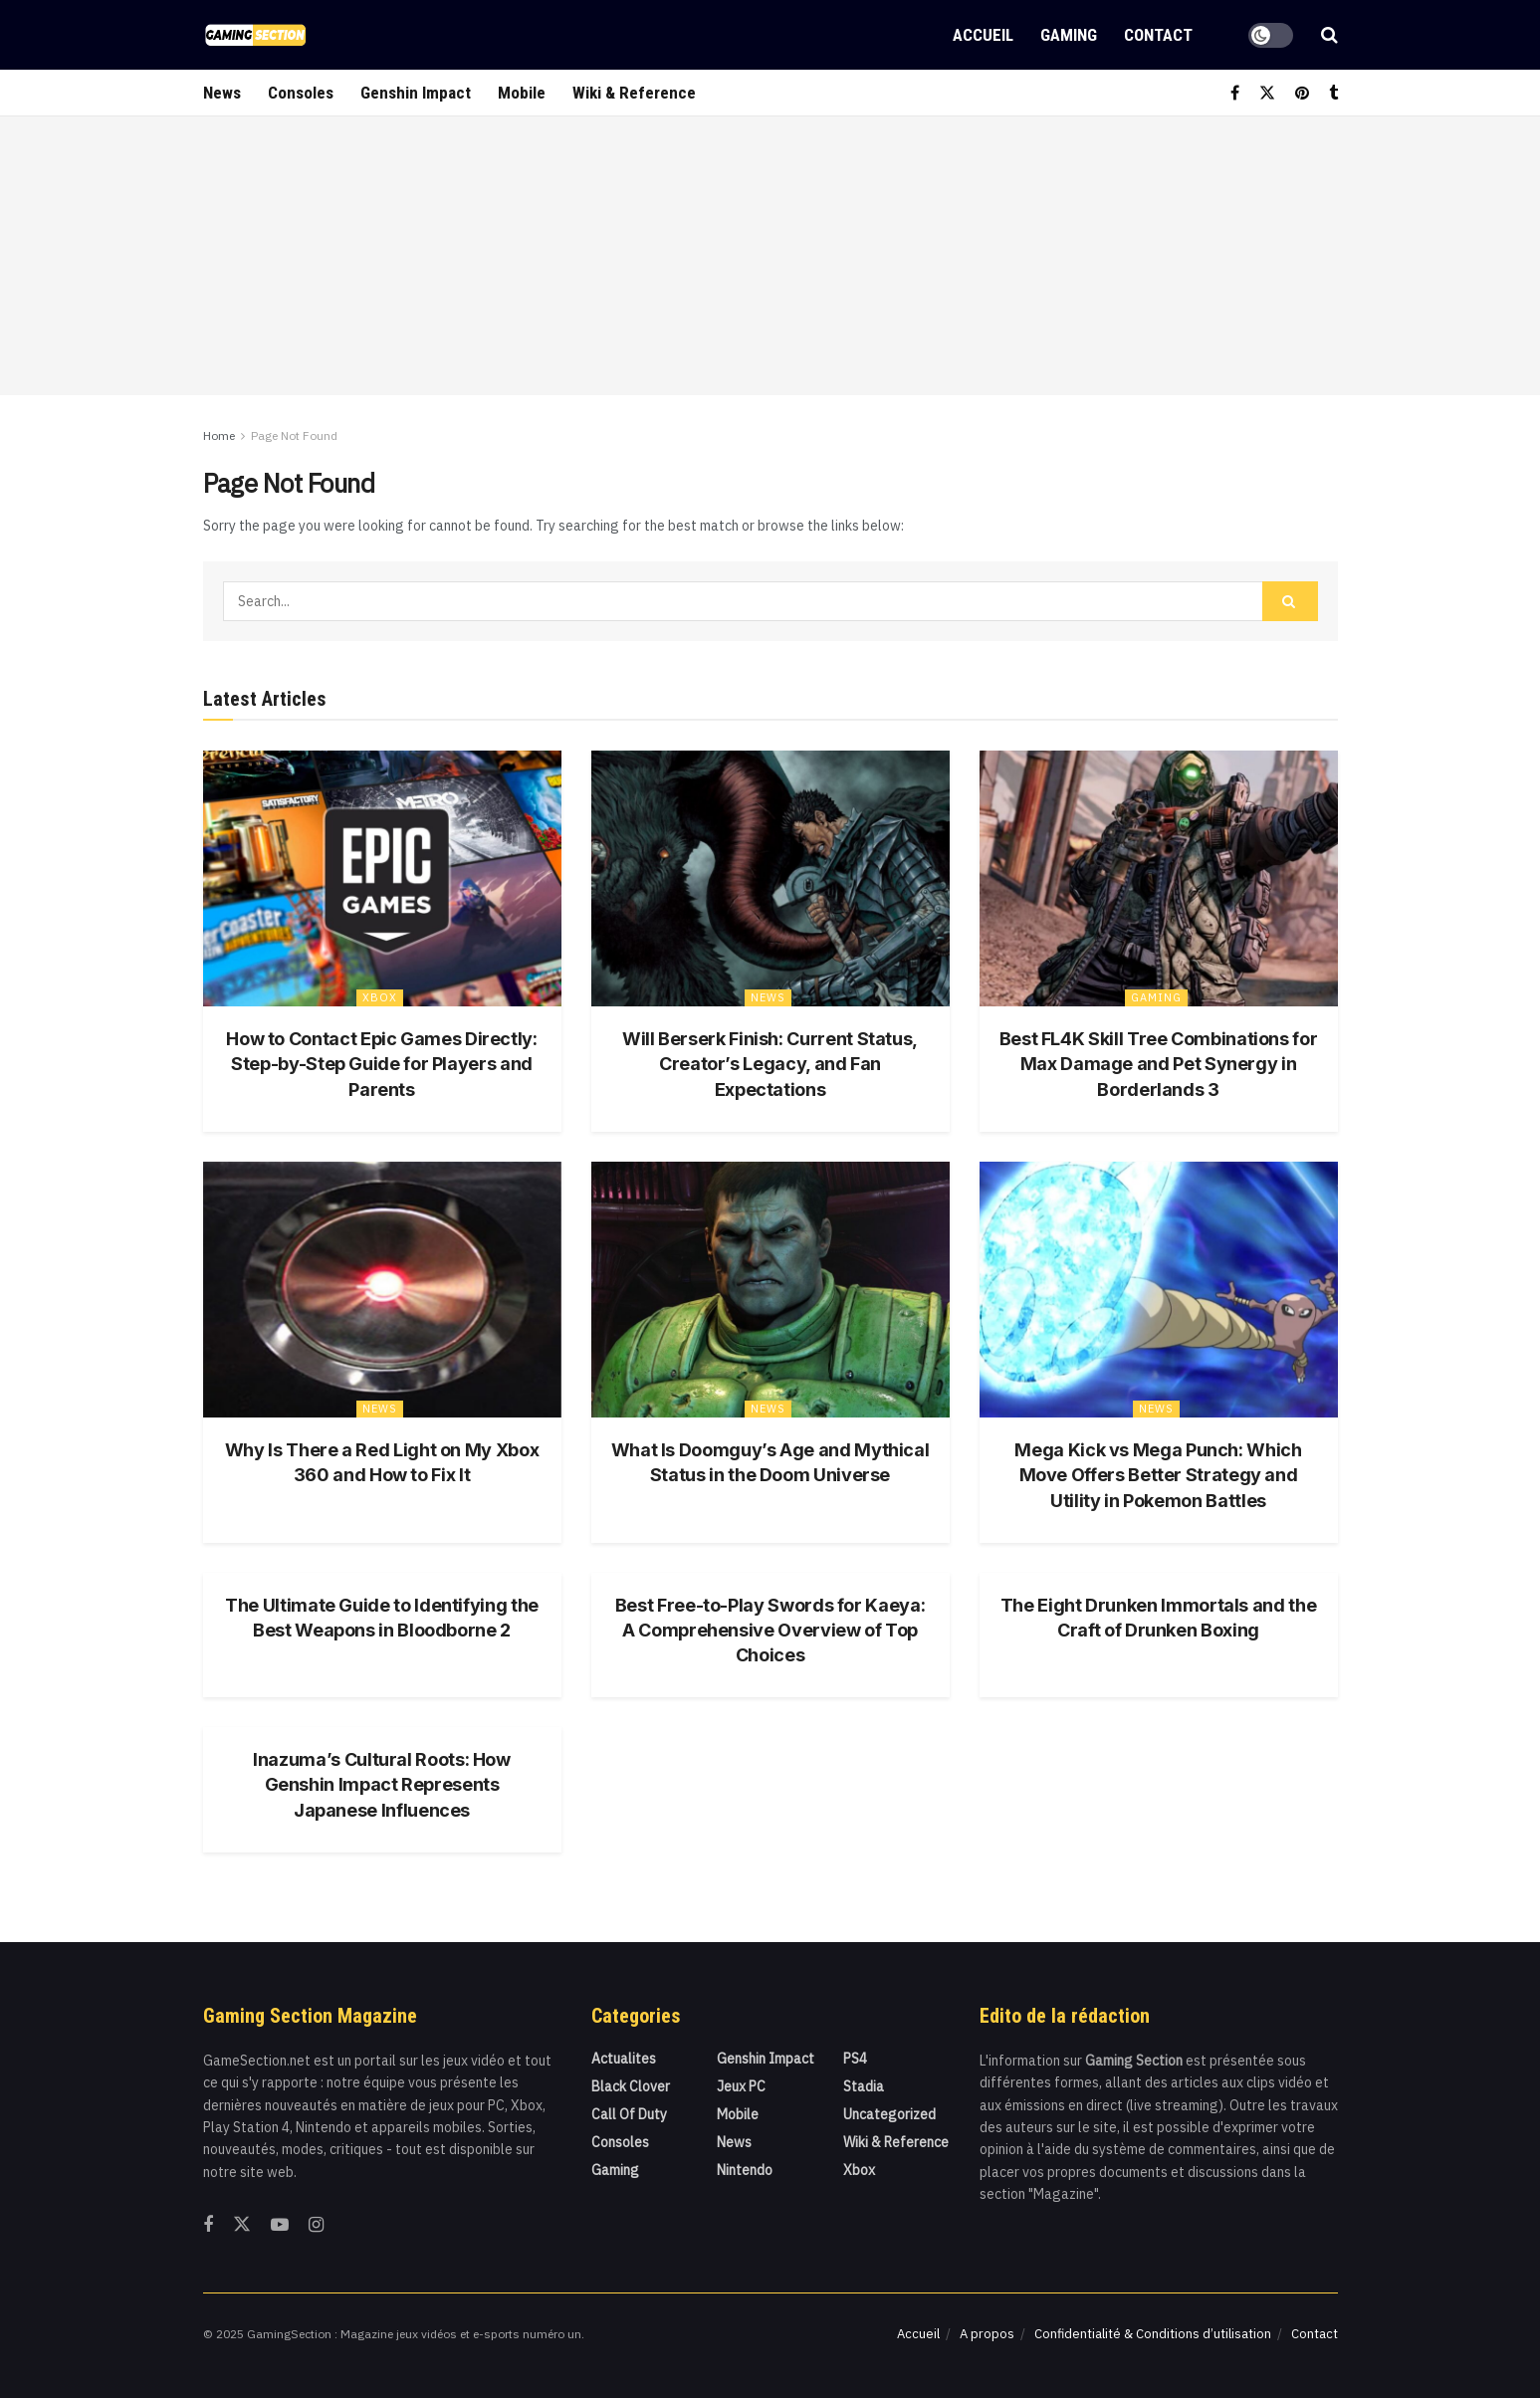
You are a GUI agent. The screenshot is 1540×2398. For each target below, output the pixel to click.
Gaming (1068, 35)
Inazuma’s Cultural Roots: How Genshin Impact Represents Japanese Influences (382, 1784)
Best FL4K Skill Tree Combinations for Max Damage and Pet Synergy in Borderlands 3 (1158, 1063)
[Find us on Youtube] (280, 2225)
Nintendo (744, 2170)
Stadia (863, 2086)
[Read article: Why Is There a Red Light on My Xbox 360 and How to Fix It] (382, 1289)
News (222, 93)
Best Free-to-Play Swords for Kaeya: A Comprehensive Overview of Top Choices (770, 1630)
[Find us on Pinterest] (1302, 93)
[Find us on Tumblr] (1333, 93)
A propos (987, 2333)
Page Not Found (294, 435)
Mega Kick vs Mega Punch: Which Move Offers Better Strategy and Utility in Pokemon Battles (1157, 1474)
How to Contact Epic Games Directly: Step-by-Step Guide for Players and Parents (381, 1063)
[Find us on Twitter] (1267, 93)
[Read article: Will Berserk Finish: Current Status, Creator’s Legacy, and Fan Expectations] (770, 878)
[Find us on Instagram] (316, 2225)
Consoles (300, 93)
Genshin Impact (415, 93)
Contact (1158, 35)
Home (219, 435)
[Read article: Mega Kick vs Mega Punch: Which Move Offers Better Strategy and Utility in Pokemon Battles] (1159, 1289)
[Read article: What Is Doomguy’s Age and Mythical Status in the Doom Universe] (770, 1289)
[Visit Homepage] (255, 35)
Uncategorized (889, 2114)
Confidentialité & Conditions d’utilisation (1152, 2333)
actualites (623, 2059)
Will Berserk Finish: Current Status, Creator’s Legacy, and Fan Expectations (770, 1063)
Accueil (983, 35)
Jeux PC (741, 2086)
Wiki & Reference (634, 93)
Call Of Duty (629, 2114)
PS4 (855, 2059)
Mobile (522, 93)
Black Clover (630, 2086)
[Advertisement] (770, 255)
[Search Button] (1329, 35)
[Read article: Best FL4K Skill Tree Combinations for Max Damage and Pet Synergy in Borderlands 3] (1159, 878)
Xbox (379, 997)
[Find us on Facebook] (1234, 93)
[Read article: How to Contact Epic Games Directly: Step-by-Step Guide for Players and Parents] (382, 878)
